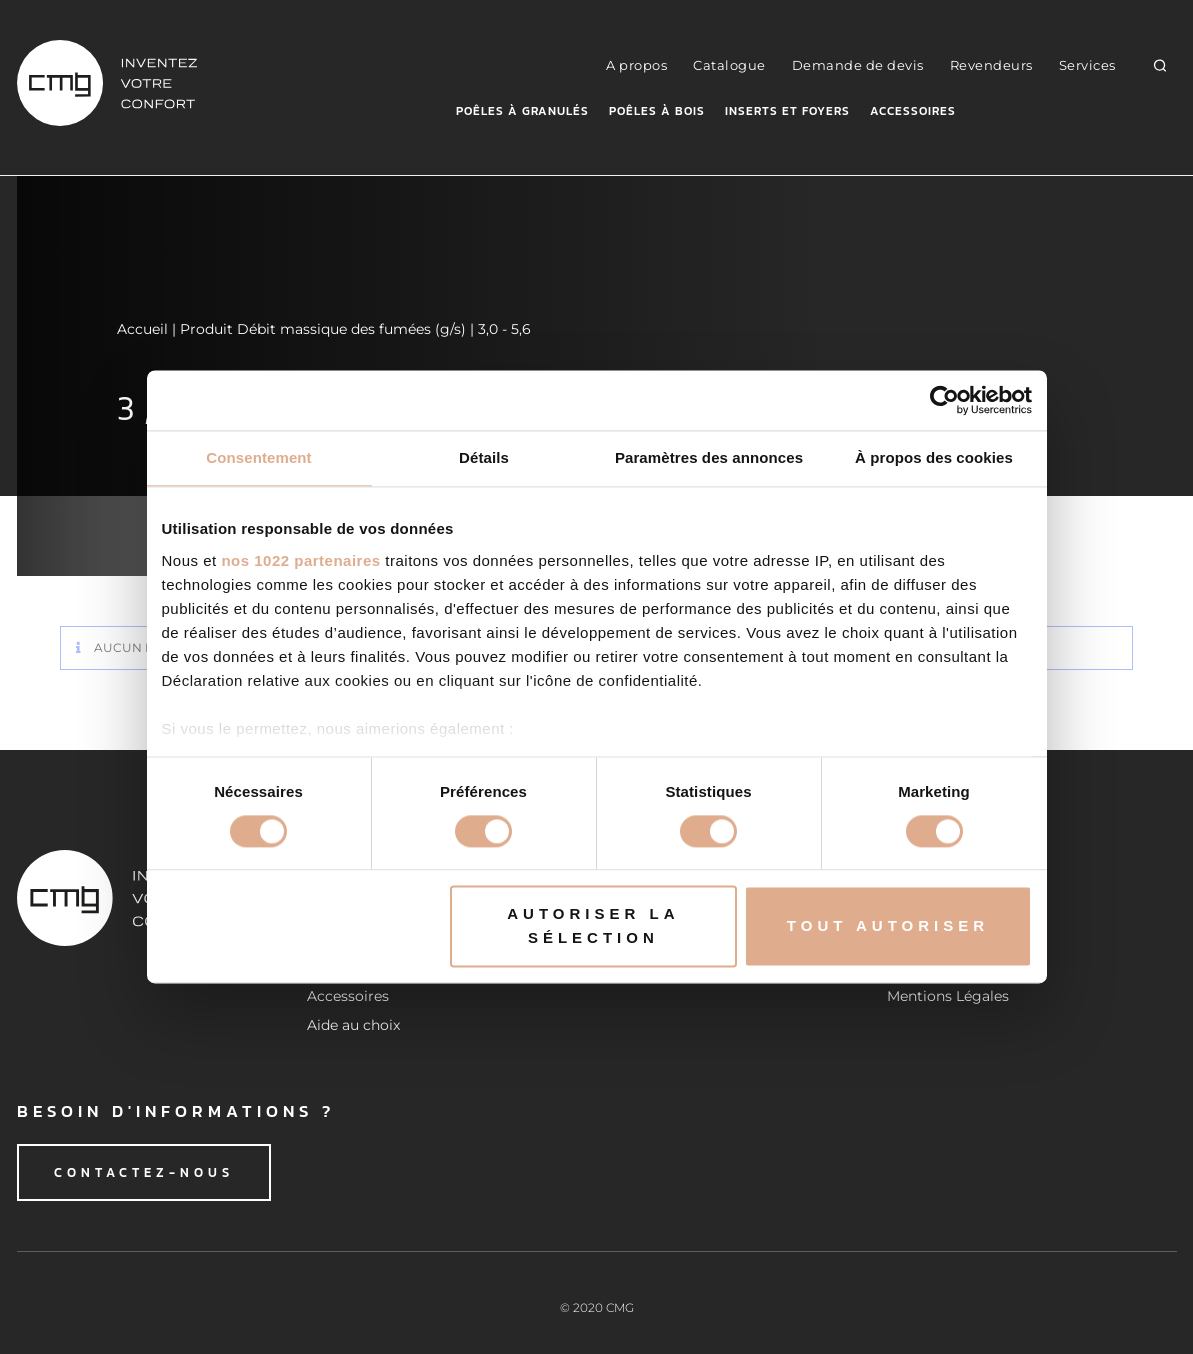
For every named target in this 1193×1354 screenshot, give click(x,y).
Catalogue (729, 65)
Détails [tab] (484, 457)
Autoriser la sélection (593, 926)
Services (1087, 65)
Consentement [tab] (258, 457)
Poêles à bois (657, 111)
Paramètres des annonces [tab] (709, 457)
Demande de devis (858, 65)
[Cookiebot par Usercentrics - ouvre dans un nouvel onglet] (944, 400)
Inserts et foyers (787, 111)
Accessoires (913, 111)
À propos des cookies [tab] (934, 457)
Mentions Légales (948, 996)
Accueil (142, 329)
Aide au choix (353, 1025)
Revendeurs (991, 65)
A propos (636, 65)
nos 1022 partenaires (300, 560)
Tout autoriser (888, 926)
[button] (1159, 64)
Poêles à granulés (522, 111)
